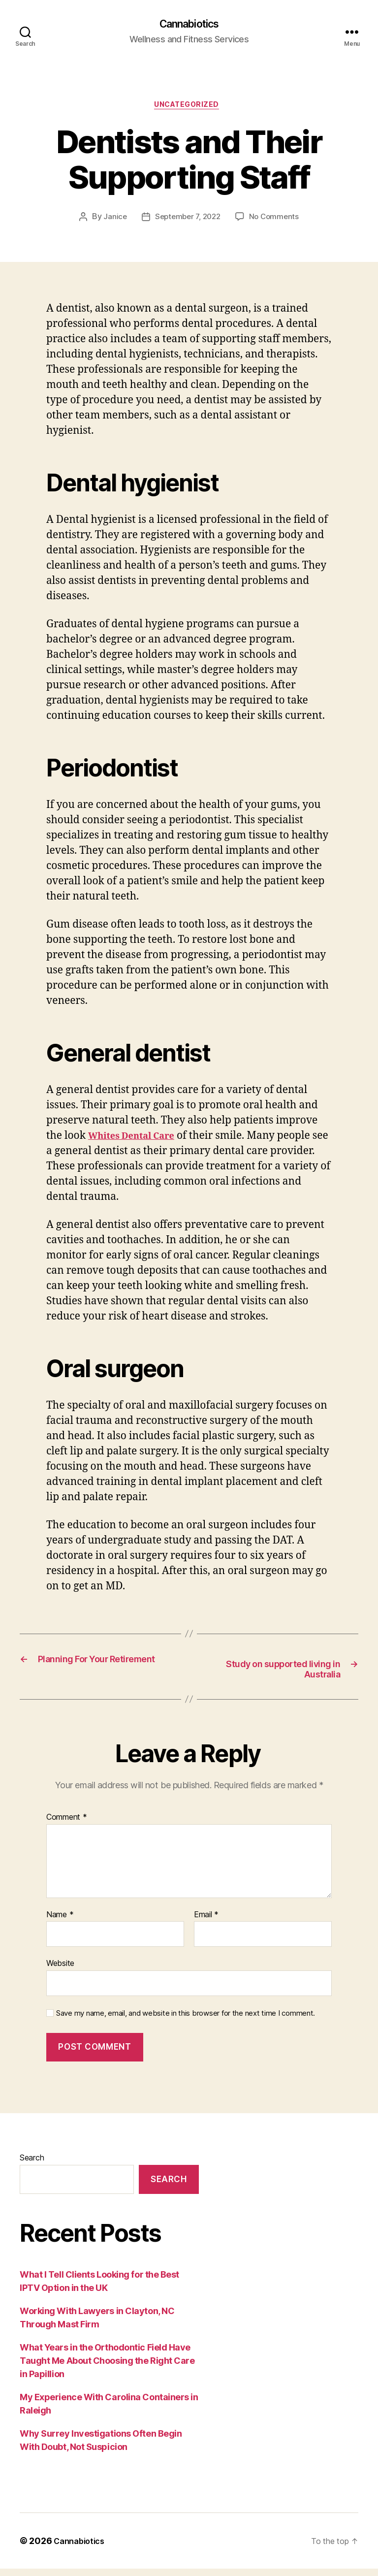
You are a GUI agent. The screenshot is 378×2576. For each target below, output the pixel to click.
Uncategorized (189, 108)
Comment (66, 1824)
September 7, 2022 (187, 221)
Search (32, 2165)
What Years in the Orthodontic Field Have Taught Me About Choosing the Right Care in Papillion (107, 2368)
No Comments (276, 221)
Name (59, 1921)
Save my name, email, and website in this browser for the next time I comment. (185, 2020)
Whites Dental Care (138, 1139)
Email (206, 1921)
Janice (112, 221)
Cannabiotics (189, 25)
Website (60, 1970)
